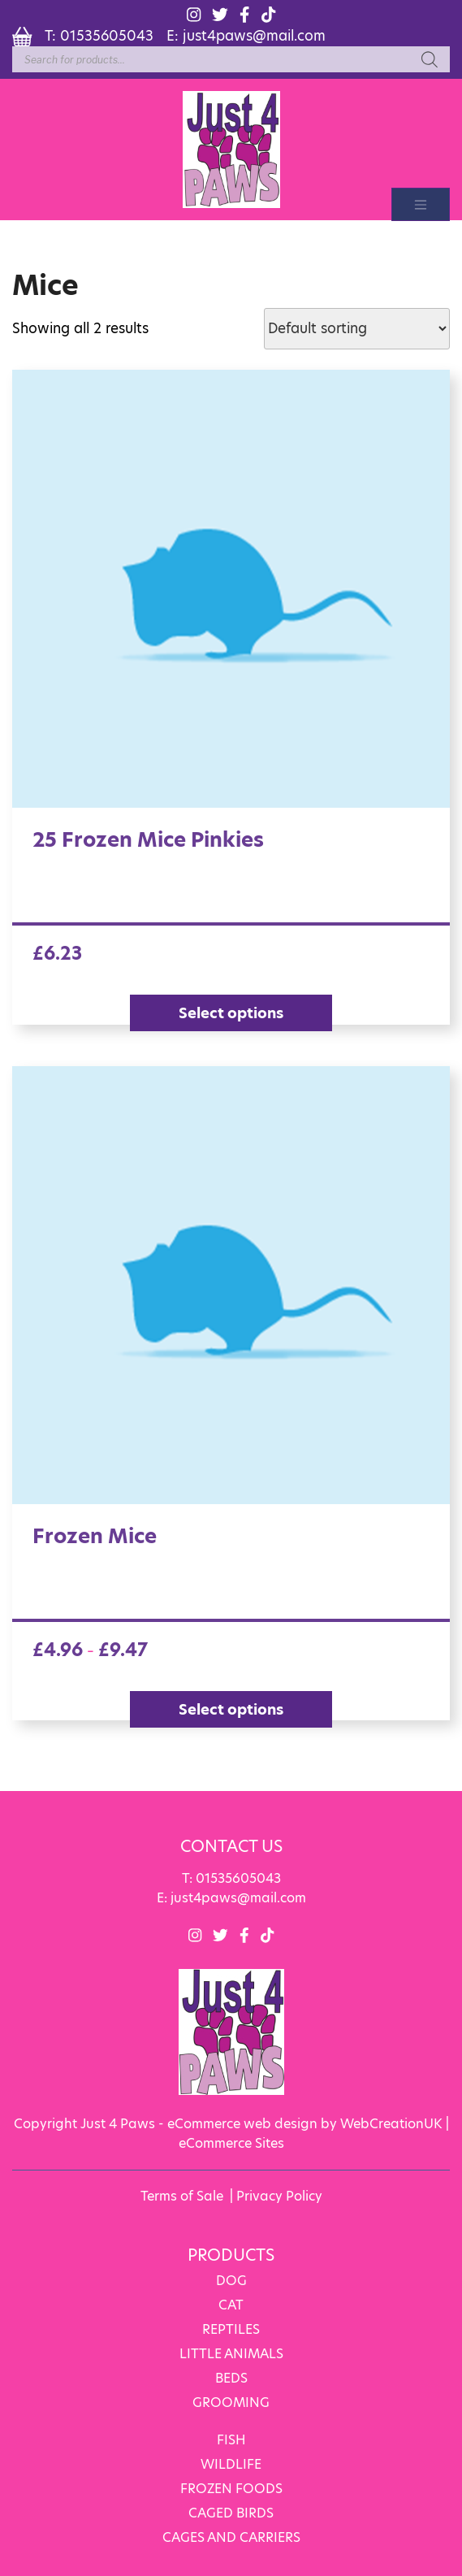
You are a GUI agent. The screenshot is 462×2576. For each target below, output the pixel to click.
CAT (231, 2304)
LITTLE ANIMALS (231, 2353)
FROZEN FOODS (231, 2487)
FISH (231, 2439)
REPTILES (231, 2328)
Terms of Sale (181, 2195)
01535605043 (106, 35)
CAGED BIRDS (231, 2512)
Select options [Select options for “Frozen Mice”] (231, 1708)
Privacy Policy (279, 2195)
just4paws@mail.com (254, 35)
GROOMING (231, 2401)
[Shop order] (357, 328)
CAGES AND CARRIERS (231, 2536)
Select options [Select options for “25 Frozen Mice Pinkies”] (231, 1013)
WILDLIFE (231, 2463)
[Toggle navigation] (420, 203)
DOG (231, 2279)
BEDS (231, 2377)
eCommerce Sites (231, 2142)
